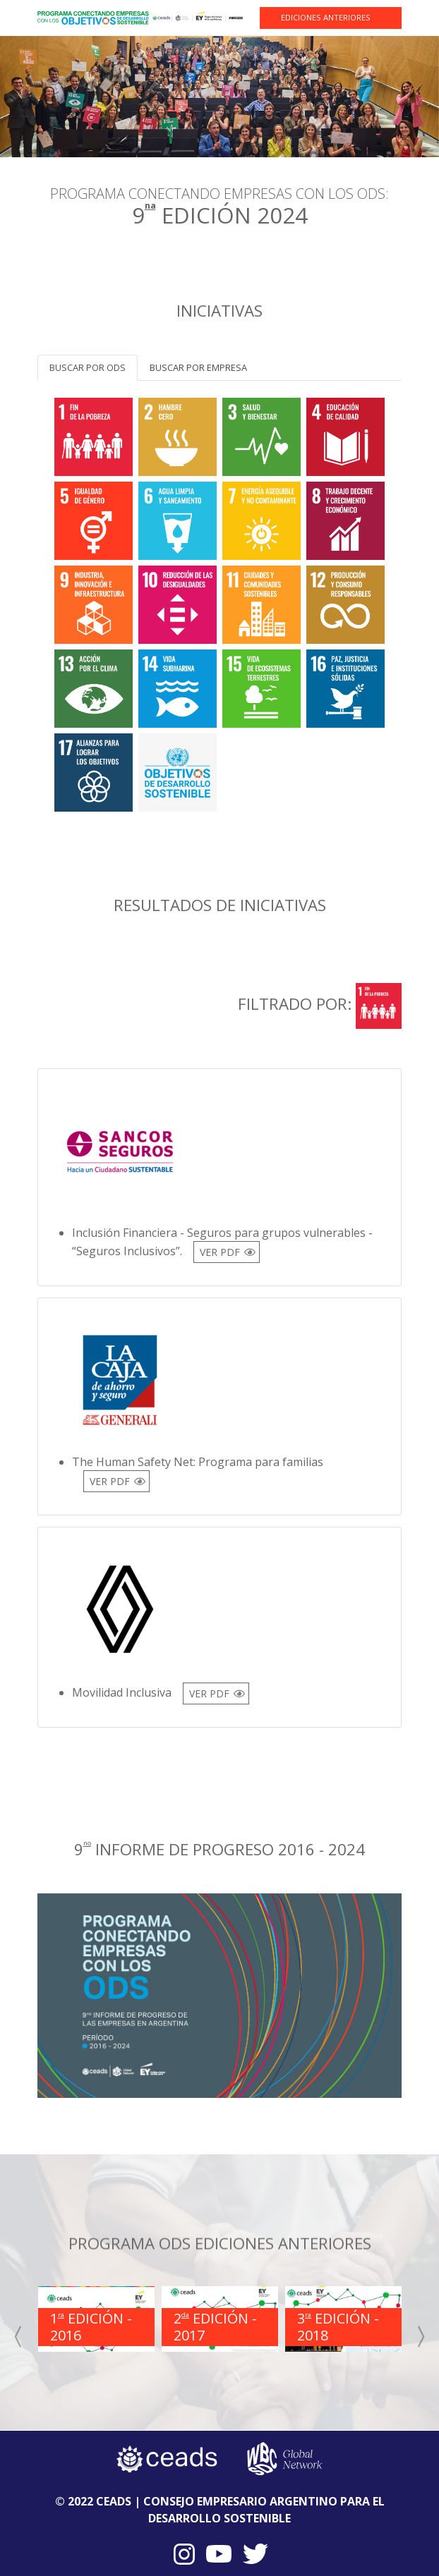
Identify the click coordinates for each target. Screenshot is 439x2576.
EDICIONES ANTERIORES (326, 17)
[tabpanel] (219, 602)
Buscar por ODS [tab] (87, 367)
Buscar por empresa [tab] (198, 367)
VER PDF (220, 1252)
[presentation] (19, 2336)
